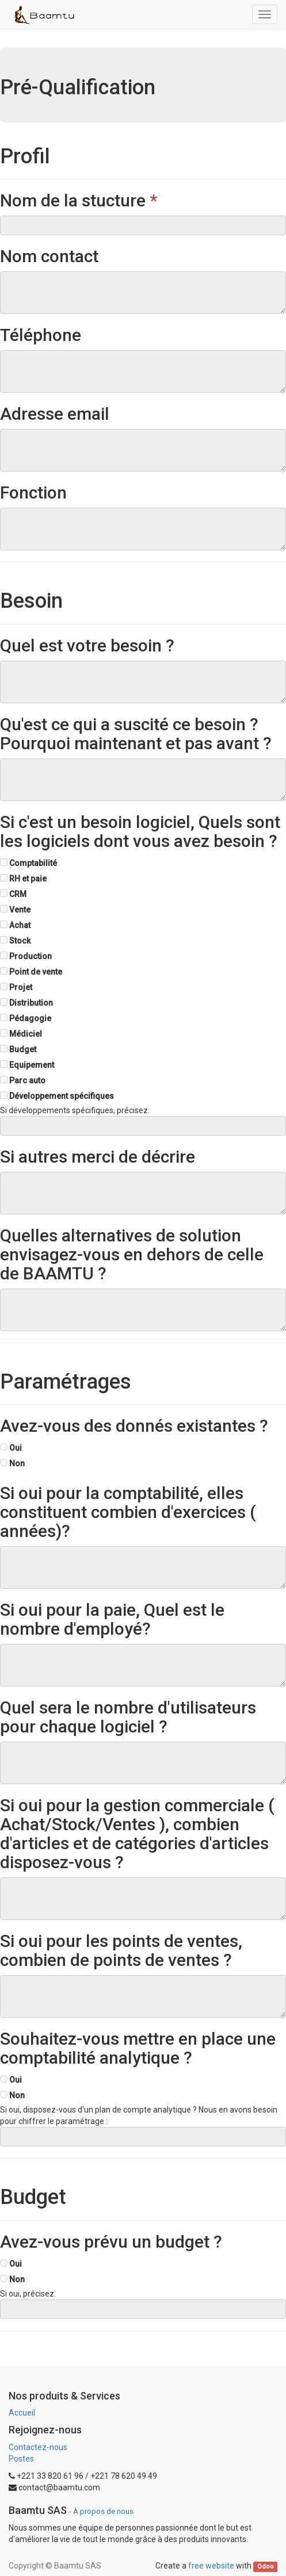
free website (211, 2565)
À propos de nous (103, 2511)
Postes (21, 2458)
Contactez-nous (38, 2447)
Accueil (22, 2412)
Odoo (265, 2566)
